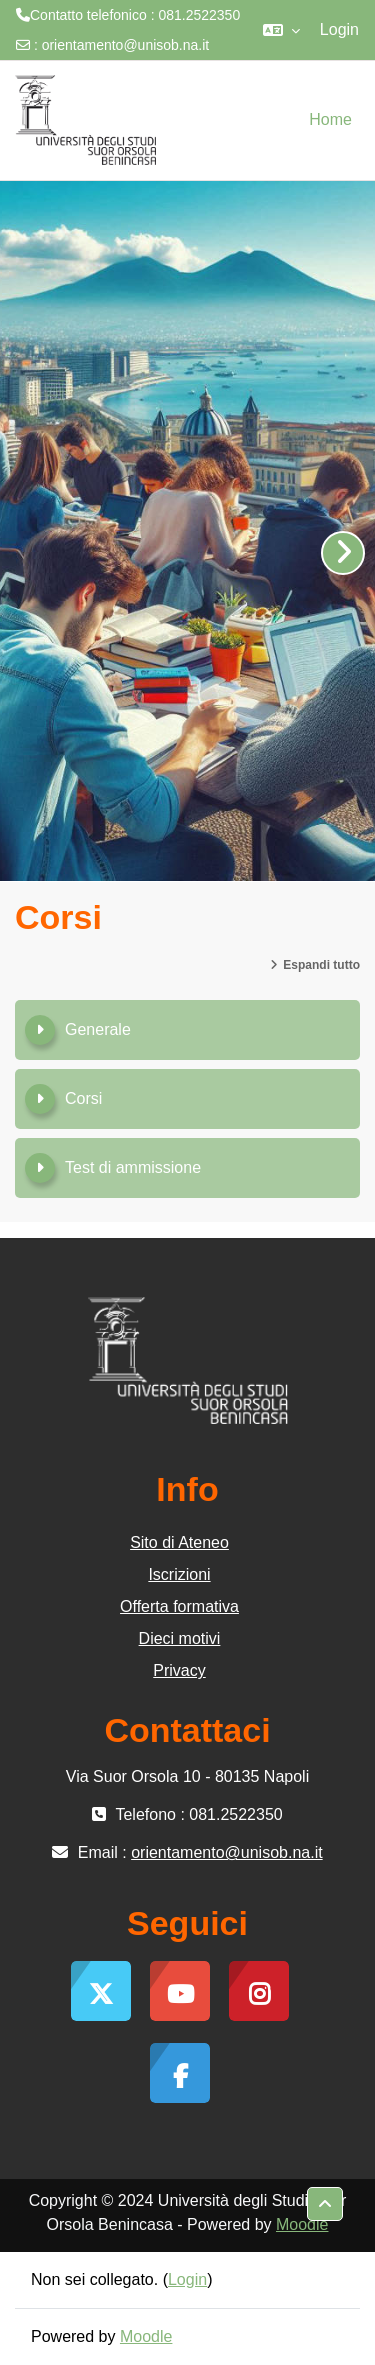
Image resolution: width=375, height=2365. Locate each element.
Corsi (83, 1098)
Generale (98, 1029)
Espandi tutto (321, 965)
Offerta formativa (179, 1606)
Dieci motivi (180, 1638)
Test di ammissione (133, 1167)
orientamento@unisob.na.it (126, 45)
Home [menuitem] (330, 119)
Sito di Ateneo (179, 1542)
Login (339, 29)
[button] (281, 30)
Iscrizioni (179, 1574)
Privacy (179, 1670)
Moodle (302, 2224)
